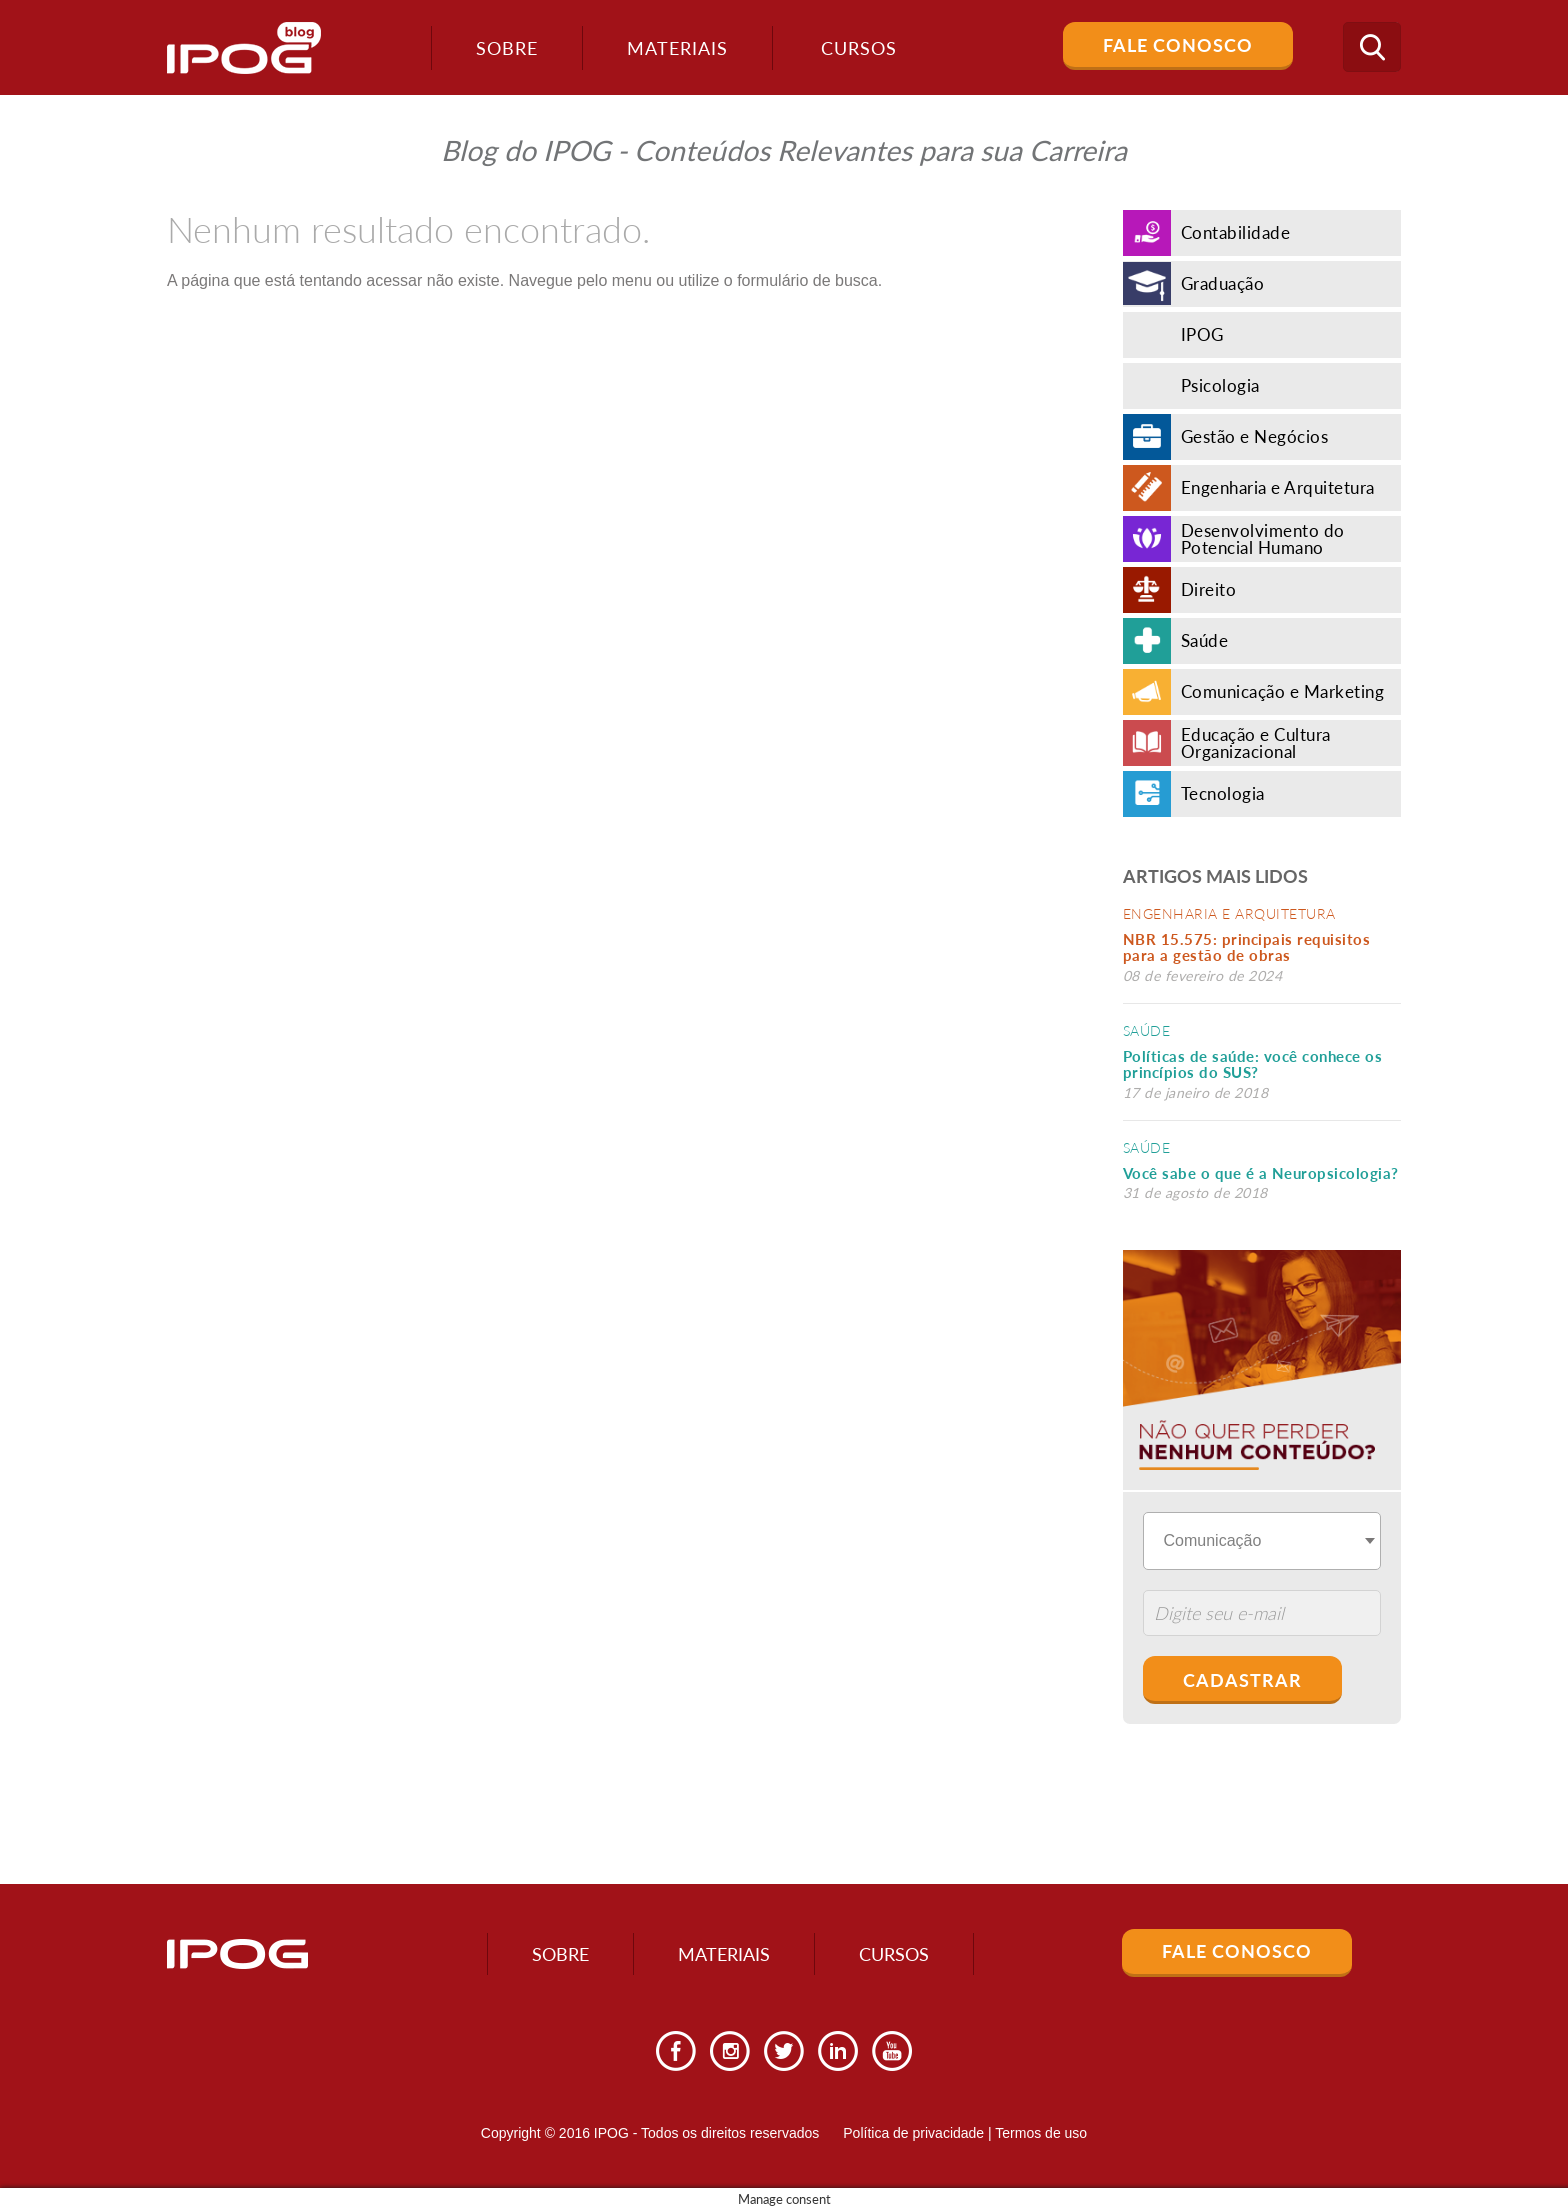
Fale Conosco (1178, 45)
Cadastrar (1242, 1680)
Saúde (1147, 1030)
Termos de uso (1041, 2133)
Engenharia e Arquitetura (1229, 913)
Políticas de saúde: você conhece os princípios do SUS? (1253, 1064)
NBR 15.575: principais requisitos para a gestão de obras (1247, 947)
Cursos (894, 1954)
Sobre (507, 48)
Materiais (677, 48)
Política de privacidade (913, 2133)
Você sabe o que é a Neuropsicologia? (1261, 1173)
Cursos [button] (859, 48)
